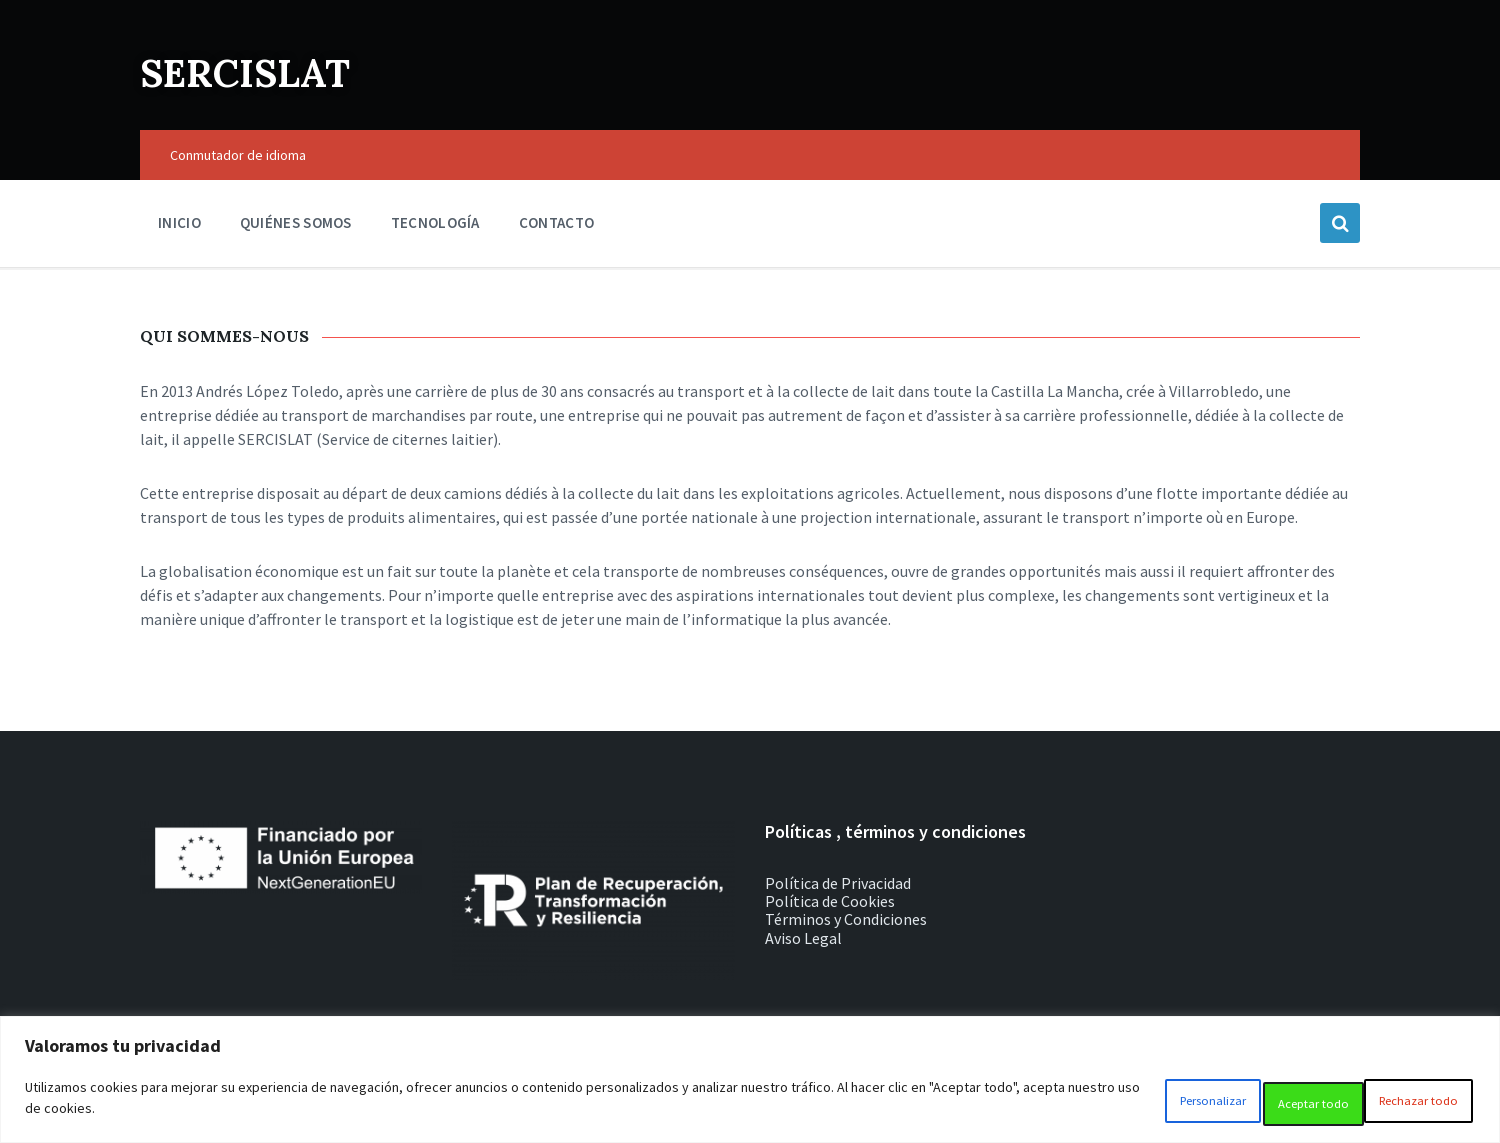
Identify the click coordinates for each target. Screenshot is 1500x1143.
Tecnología (435, 222)
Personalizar (1108, 1104)
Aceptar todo (1406, 1104)
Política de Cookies (830, 901)
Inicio (179, 222)
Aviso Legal (803, 938)
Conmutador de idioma (238, 155)
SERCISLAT (272, 69)
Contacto (556, 222)
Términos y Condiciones (846, 919)
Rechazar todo (1256, 1104)
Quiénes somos (296, 222)
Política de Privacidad (838, 883)
